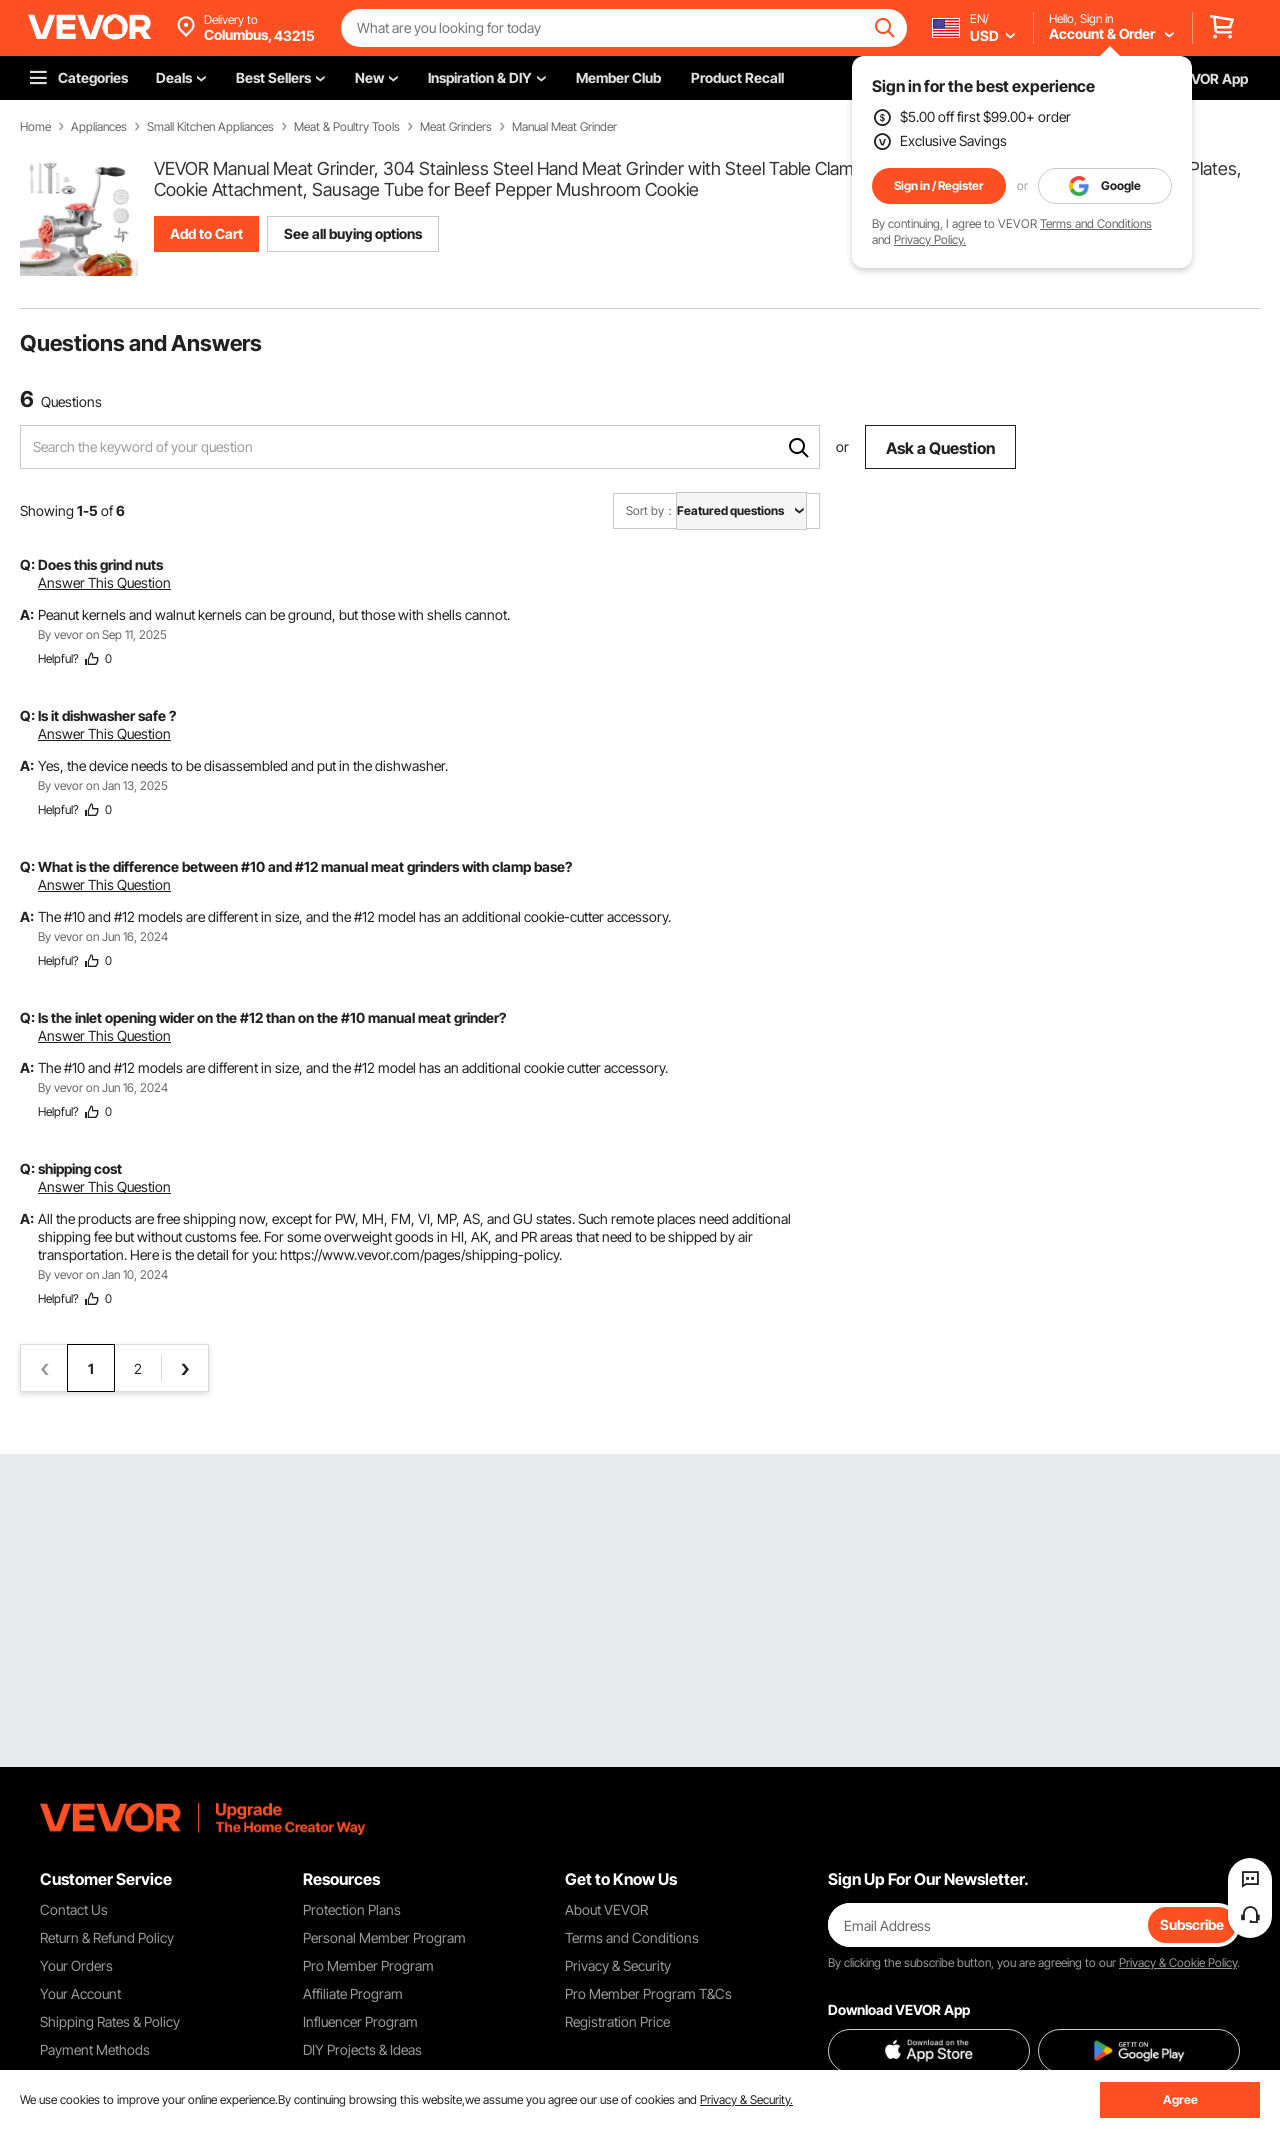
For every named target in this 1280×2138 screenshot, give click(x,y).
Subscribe (1192, 1924)
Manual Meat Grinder (564, 127)
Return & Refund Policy (107, 1937)
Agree (1180, 2099)
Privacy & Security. (746, 2099)
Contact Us (74, 1909)
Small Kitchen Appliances (210, 127)
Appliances (99, 127)
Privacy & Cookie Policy (1178, 1962)
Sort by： (651, 510)
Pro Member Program (368, 1965)
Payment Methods (95, 2049)
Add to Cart (206, 233)
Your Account (80, 1993)
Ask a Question (940, 448)
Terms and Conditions (1096, 223)
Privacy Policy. (930, 239)
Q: (27, 564)
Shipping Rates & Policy (110, 2021)
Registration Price (617, 2021)
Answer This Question (104, 582)
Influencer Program (360, 2021)
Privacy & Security (618, 1965)
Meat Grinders (456, 127)
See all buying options (353, 233)
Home (35, 127)
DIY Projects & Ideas (362, 2049)
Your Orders (76, 1965)
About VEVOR (606, 1909)
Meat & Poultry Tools (347, 127)
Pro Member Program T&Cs (648, 1993)
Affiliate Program (353, 1993)
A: (27, 614)
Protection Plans (352, 1909)
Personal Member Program (384, 1937)
